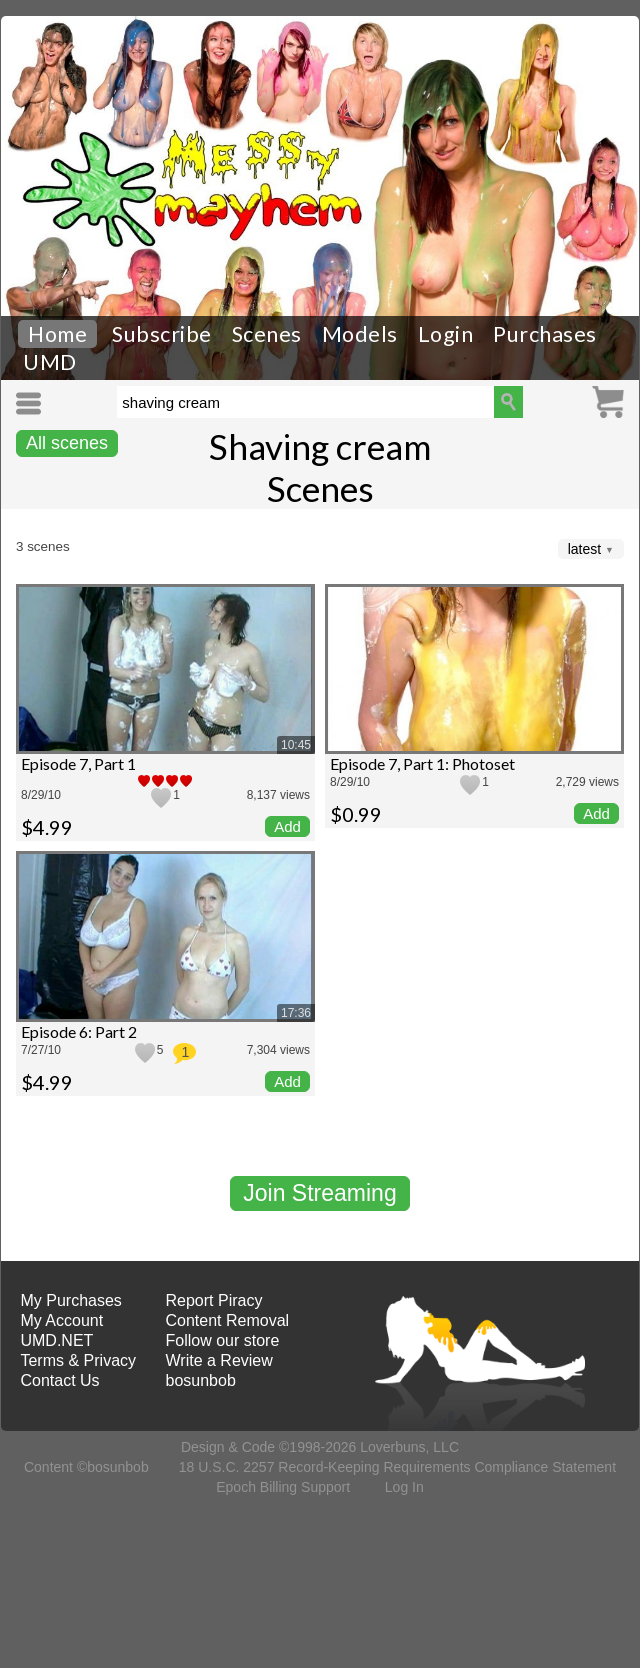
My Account (61, 1320)
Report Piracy (214, 1300)
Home (57, 334)
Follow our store (223, 1340)
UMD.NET (56, 1340)
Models (360, 334)
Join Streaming (319, 1193)
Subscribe (162, 334)
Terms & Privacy (78, 1360)
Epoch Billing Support (283, 1487)
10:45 (296, 745)
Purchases (545, 334)
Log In (404, 1487)
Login (446, 334)
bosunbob (201, 1380)
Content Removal (228, 1320)
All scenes (67, 443)
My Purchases (70, 1300)
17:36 (296, 1013)
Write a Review (219, 1360)
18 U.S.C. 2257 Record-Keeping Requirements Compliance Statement (397, 1467)
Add (287, 826)
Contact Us (59, 1380)
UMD (50, 362)
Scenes (267, 334)
